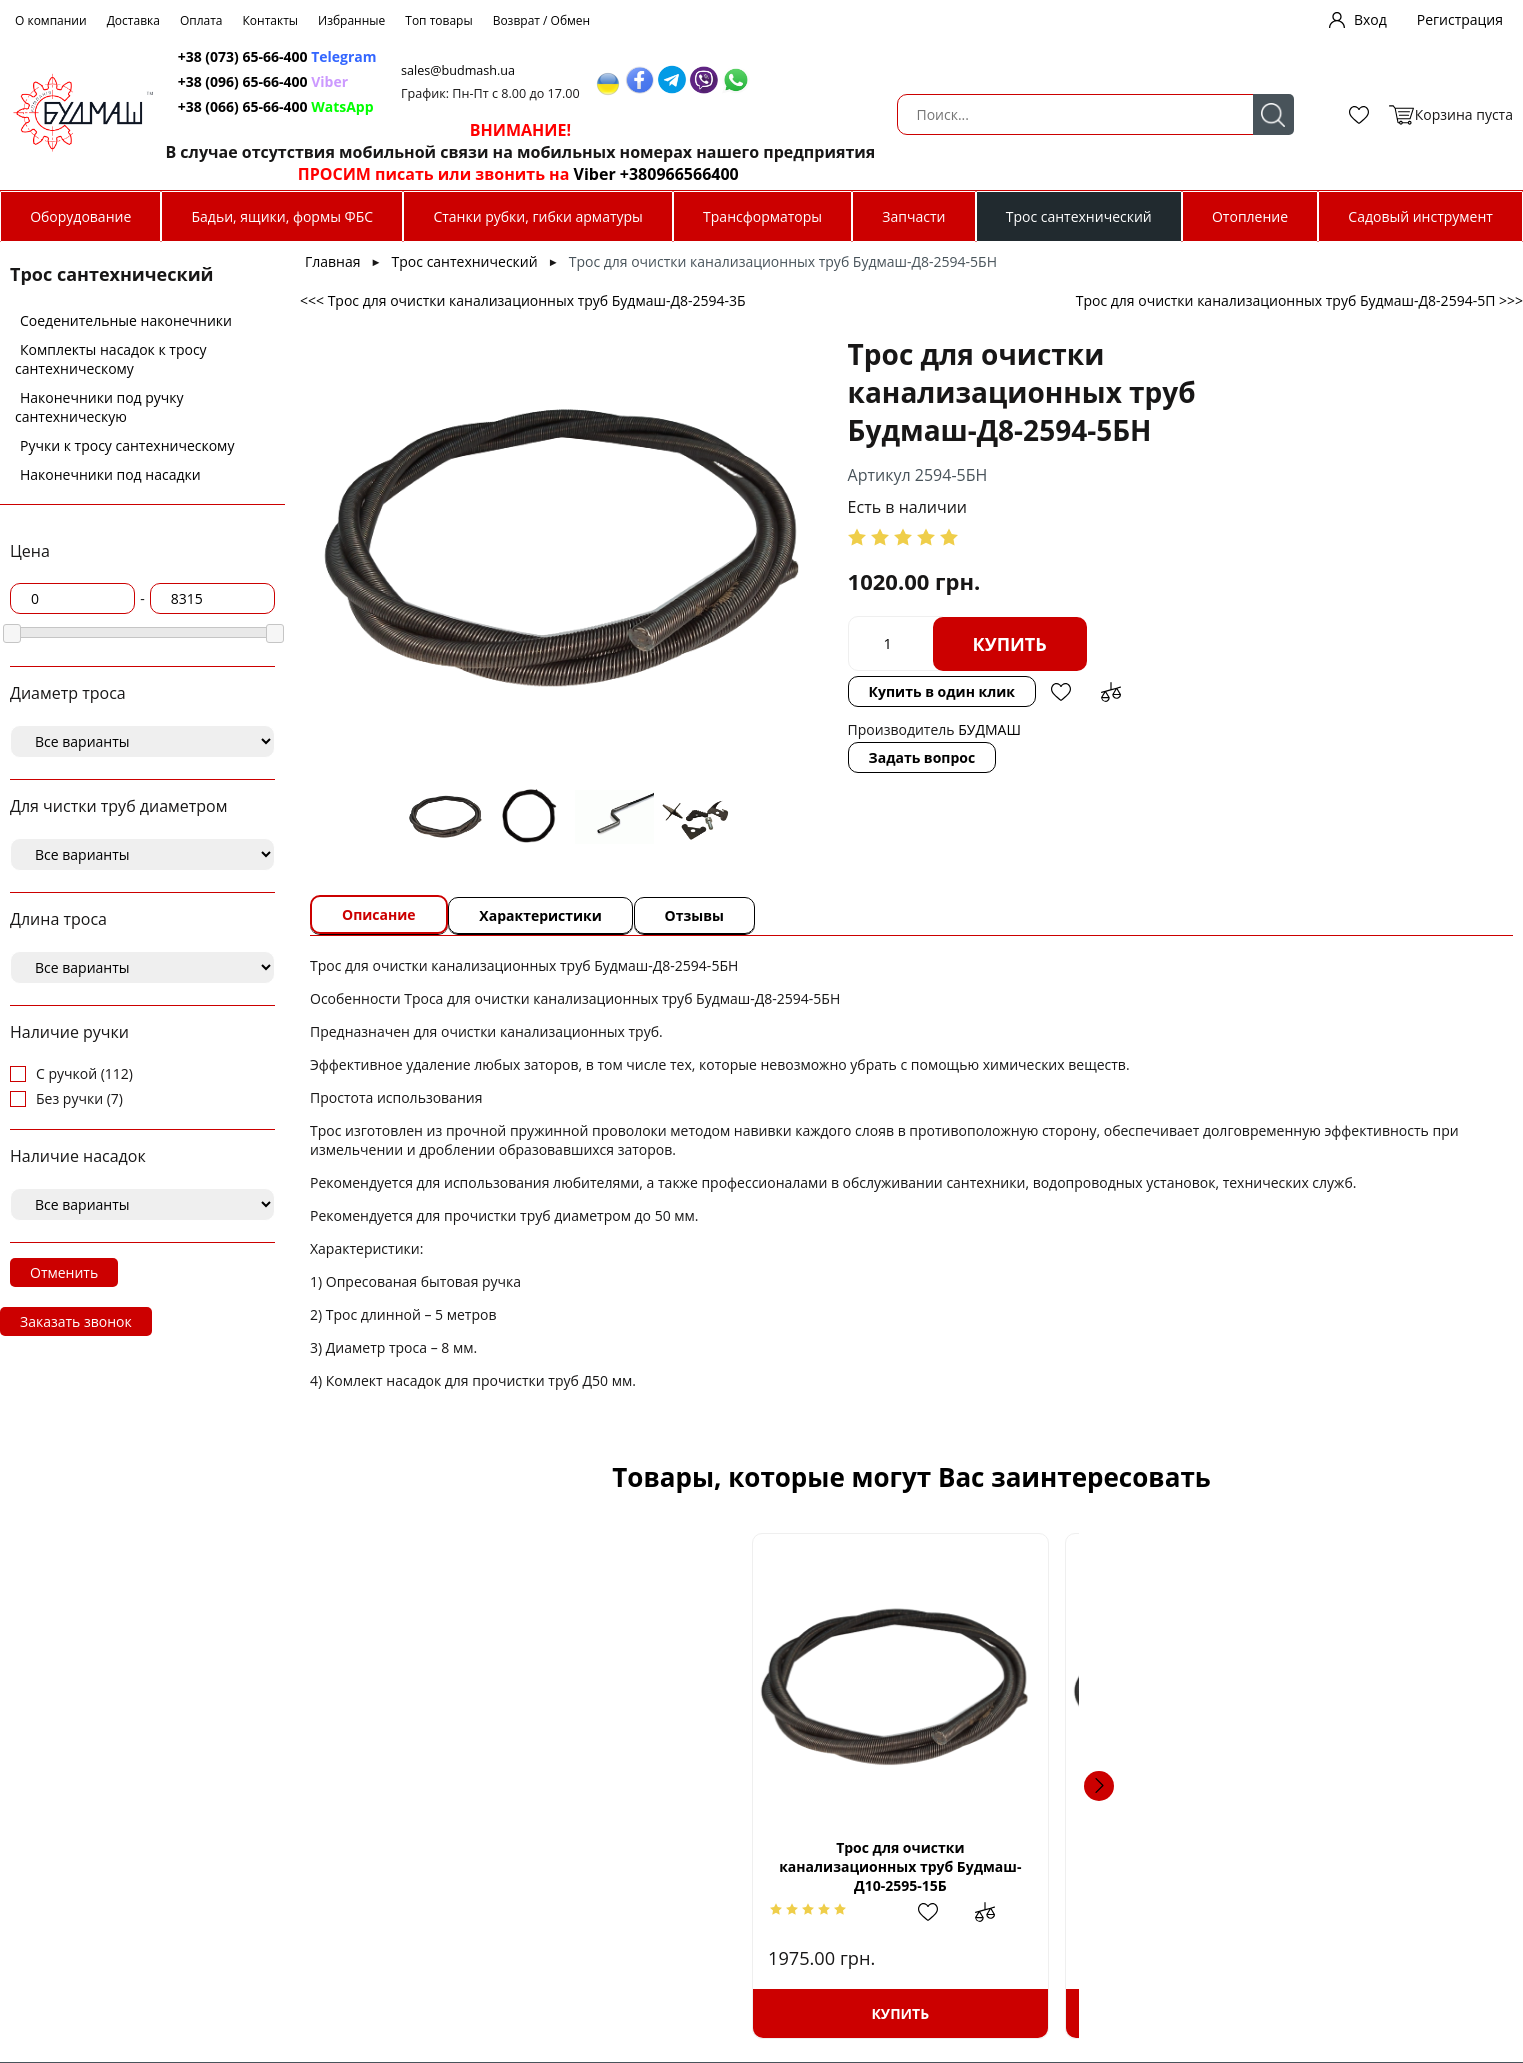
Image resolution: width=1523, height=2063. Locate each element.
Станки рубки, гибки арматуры (537, 216)
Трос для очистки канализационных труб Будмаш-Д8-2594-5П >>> (1299, 300)
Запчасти (913, 216)
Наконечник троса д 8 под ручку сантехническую (1053, 1867)
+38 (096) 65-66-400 (649, 81)
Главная (333, 261)
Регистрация (1460, 19)
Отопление (1250, 216)
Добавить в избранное (943, 692)
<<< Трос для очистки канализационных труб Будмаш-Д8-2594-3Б (523, 300)
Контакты (271, 20)
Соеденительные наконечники (126, 320)
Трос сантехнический (1079, 216)
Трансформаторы (762, 216)
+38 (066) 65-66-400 (649, 106)
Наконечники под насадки (110, 474)
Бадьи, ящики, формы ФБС (283, 216)
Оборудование (80, 216)
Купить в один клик (824, 691)
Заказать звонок (76, 1321)
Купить (892, 644)
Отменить (64, 1272)
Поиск (523, 114)
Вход (1370, 19)
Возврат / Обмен (542, 20)
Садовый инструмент (1420, 216)
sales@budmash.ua (870, 70)
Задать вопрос (804, 757)
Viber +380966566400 (1059, 174)
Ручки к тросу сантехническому (127, 445)
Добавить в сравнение (993, 692)
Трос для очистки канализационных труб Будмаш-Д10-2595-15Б (487, 1866)
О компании (51, 20)
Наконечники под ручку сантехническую (99, 407)
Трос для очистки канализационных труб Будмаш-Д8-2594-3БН (770, 1866)
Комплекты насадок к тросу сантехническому (111, 359)
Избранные (351, 20)
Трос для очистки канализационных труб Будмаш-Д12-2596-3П (1336, 1866)
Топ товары (438, 20)
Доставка (133, 20)
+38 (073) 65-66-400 (649, 56)
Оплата (201, 20)
